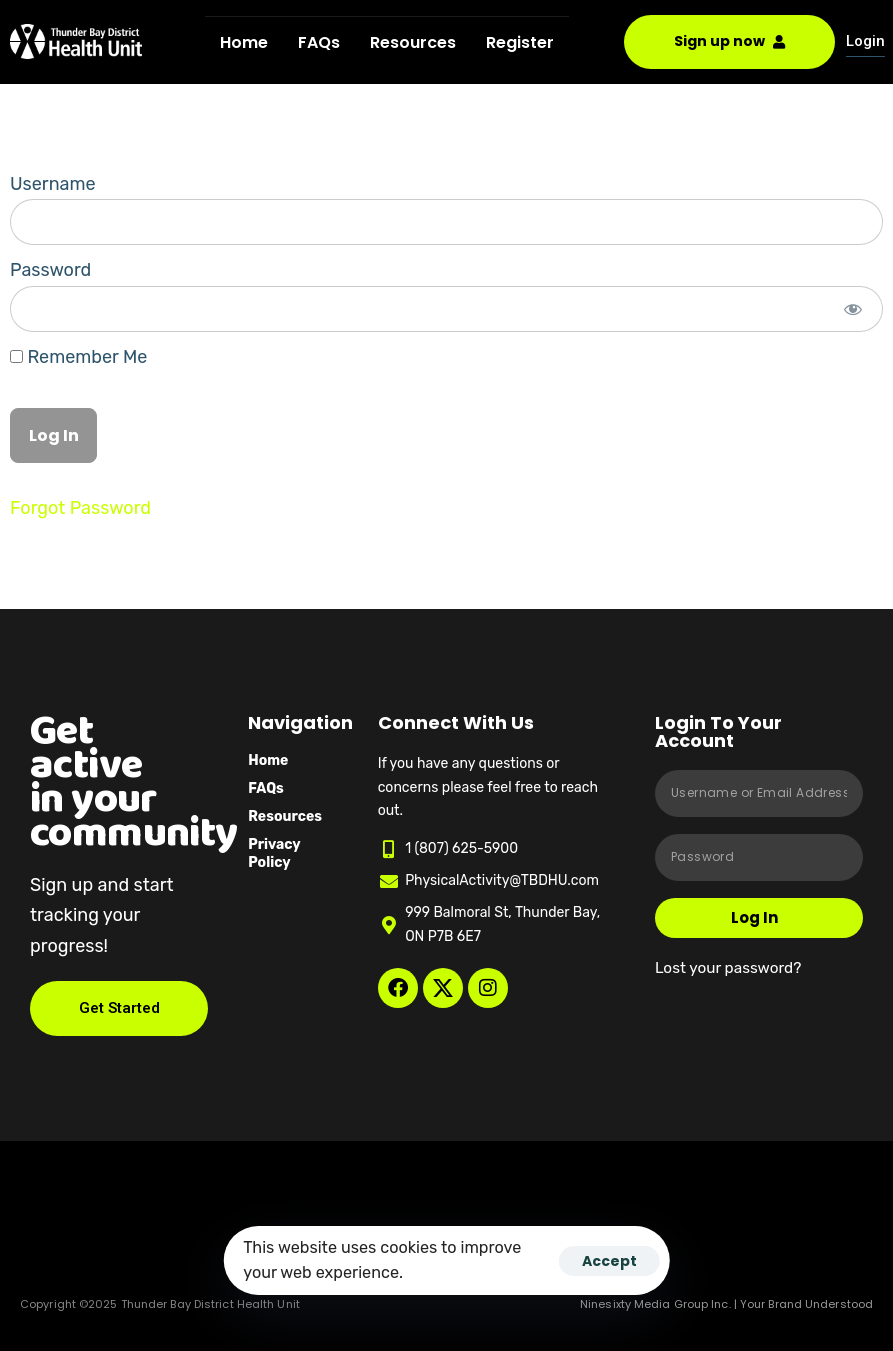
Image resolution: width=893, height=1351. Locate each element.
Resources (413, 42)
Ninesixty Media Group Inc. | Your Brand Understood (726, 1304)
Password (50, 270)
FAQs (319, 42)
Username (53, 184)
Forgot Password (80, 508)
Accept (609, 1261)
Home (244, 42)
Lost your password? (728, 968)
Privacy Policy (274, 853)
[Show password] (853, 309)
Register (520, 42)
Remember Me (78, 357)
